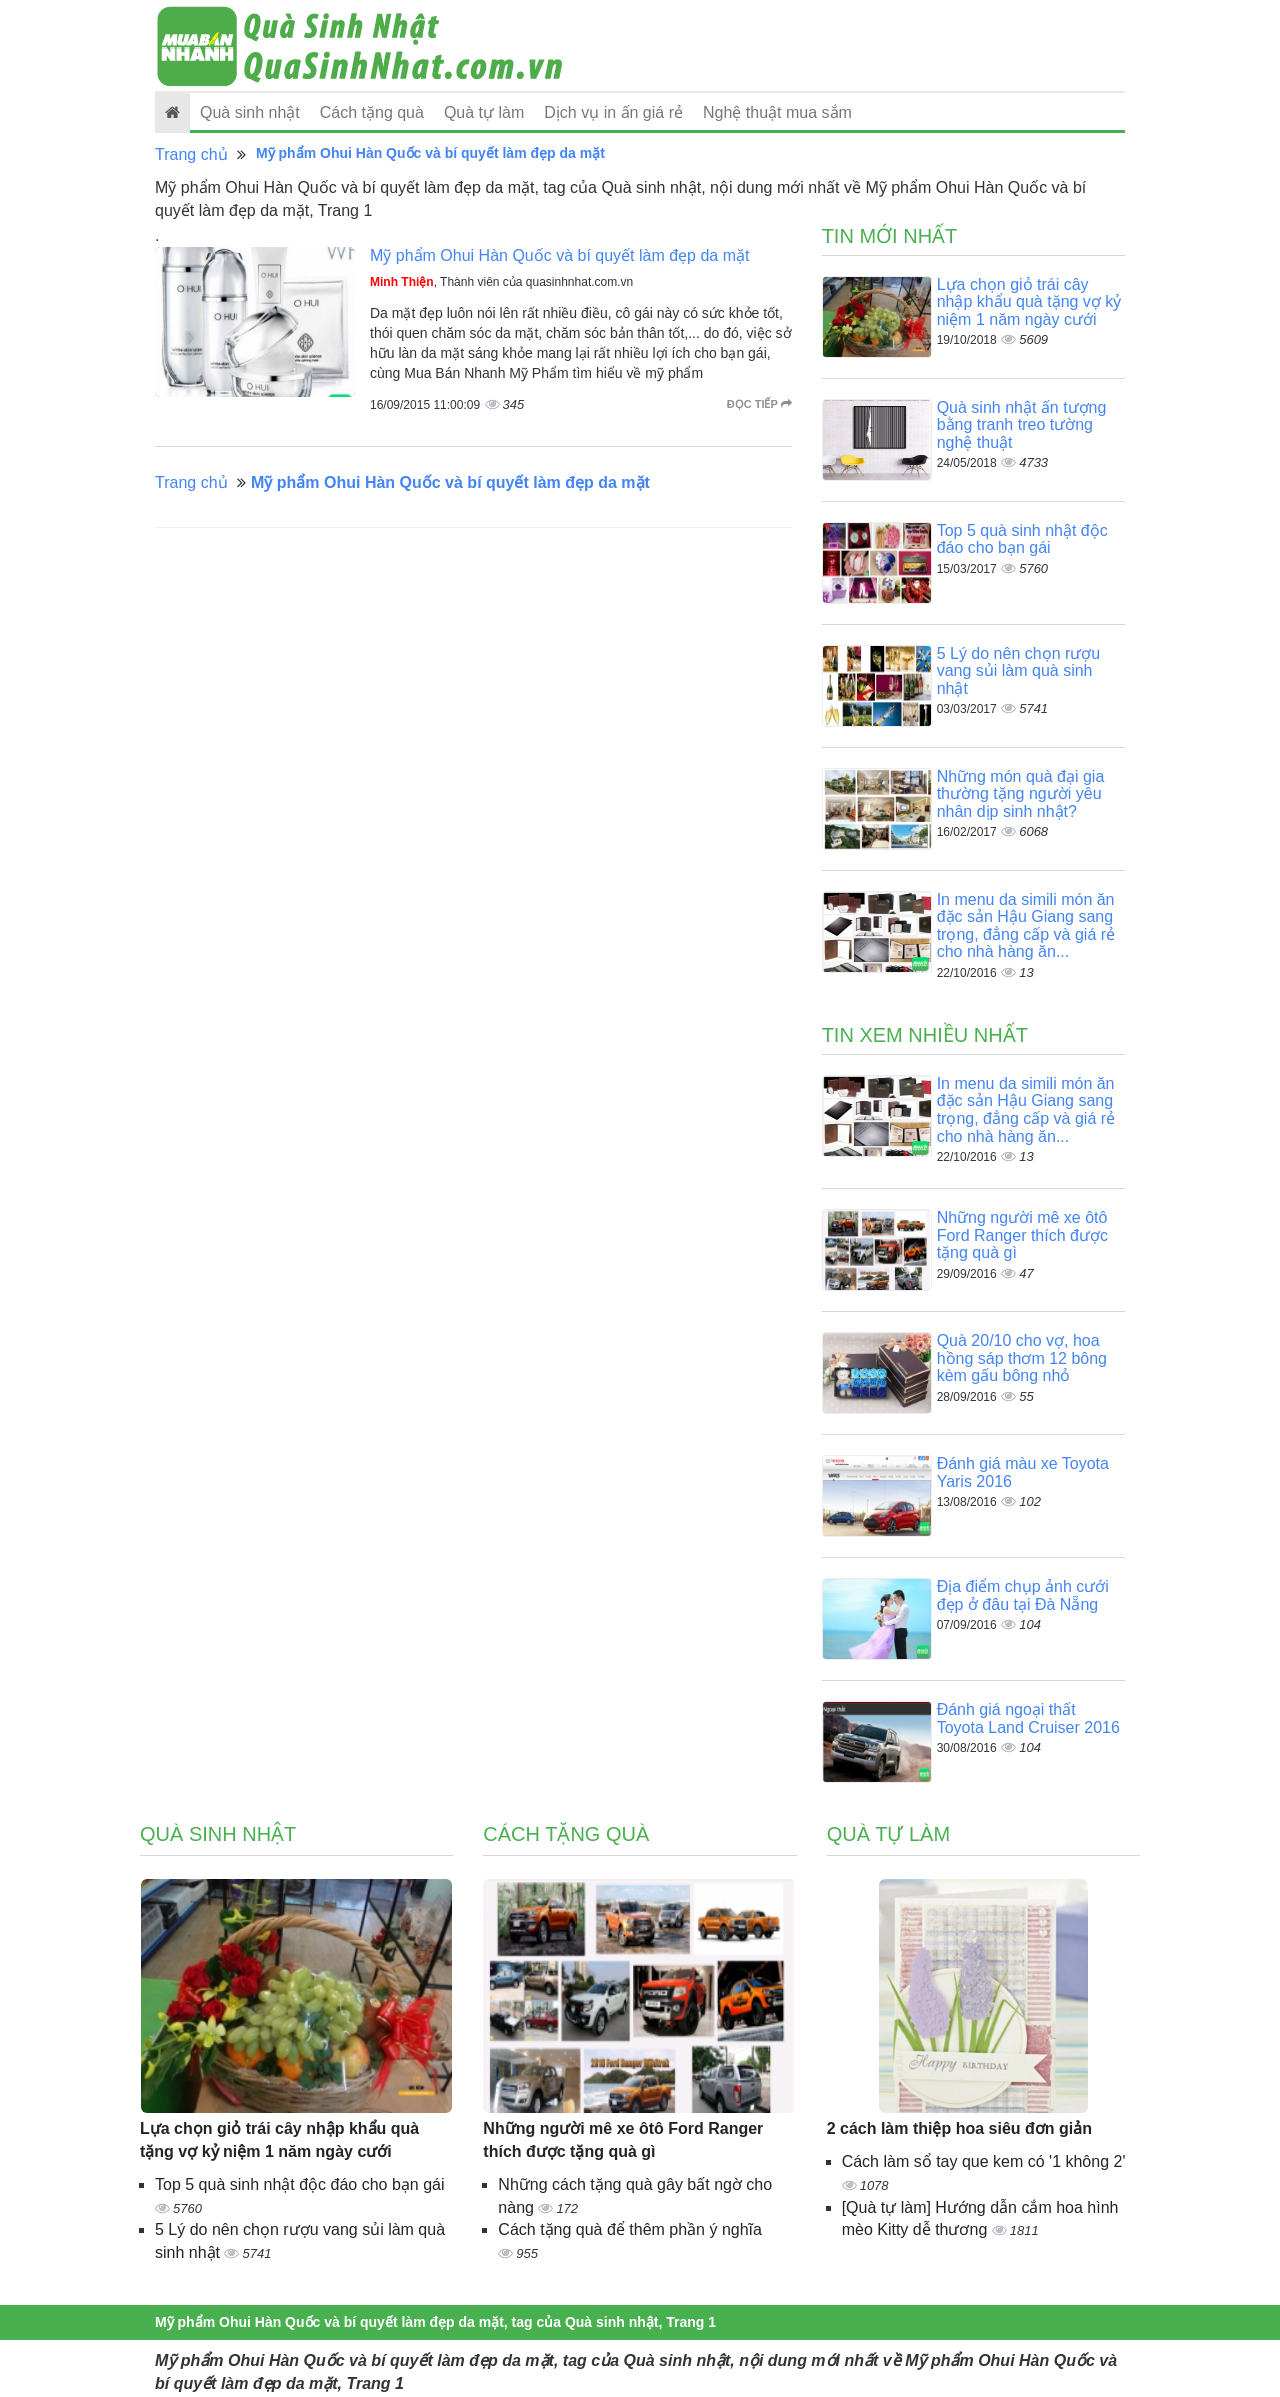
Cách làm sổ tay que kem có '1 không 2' (984, 2161)
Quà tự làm (484, 112)
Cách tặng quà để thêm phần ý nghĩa (630, 2229)
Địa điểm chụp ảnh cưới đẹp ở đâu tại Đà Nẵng (1023, 1595)
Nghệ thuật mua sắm (777, 112)
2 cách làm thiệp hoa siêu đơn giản (959, 2128)
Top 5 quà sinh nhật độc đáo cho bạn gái (1022, 539)
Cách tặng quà (372, 112)
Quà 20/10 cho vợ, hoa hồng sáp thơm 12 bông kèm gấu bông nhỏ (1022, 1358)
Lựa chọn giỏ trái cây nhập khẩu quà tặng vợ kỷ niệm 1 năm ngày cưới (1029, 302)
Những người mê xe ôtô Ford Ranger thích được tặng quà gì (1022, 1235)
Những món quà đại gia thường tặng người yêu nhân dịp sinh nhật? (1021, 794)
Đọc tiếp (759, 404)
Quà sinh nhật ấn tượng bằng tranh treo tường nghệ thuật (1022, 425)
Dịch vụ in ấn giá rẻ (613, 112)
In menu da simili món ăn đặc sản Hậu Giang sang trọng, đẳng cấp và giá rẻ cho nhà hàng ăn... (1026, 926)
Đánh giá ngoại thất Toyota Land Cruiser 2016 (1028, 1718)
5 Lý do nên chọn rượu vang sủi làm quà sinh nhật (1019, 671)
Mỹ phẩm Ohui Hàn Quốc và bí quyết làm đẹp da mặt (559, 255)
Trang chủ (191, 154)
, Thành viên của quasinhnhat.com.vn (501, 282)
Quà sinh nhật (250, 112)
